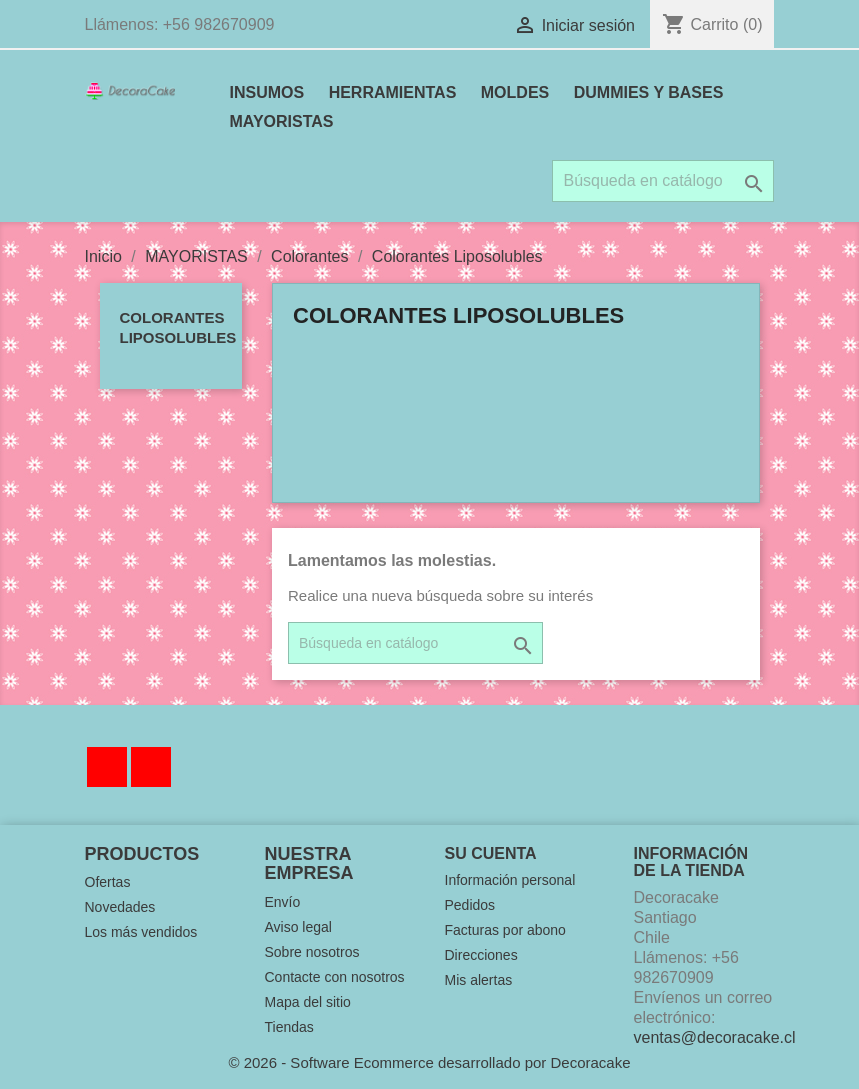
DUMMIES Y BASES (649, 92)
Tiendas (289, 1027)
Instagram (151, 767)
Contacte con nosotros (335, 977)
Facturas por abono (505, 930)
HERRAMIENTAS (393, 92)
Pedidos (470, 905)
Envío (283, 902)
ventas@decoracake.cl (715, 1037)
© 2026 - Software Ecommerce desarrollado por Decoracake (429, 1062)
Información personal (510, 880)
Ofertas (108, 882)
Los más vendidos (141, 932)
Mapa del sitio (308, 1002)
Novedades (120, 907)
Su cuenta (491, 853)
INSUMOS (267, 92)
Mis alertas (479, 980)
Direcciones (481, 955)
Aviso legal (298, 927)
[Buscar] (663, 181)
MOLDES (515, 92)
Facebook (107, 767)
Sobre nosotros (312, 952)
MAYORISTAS (282, 121)
